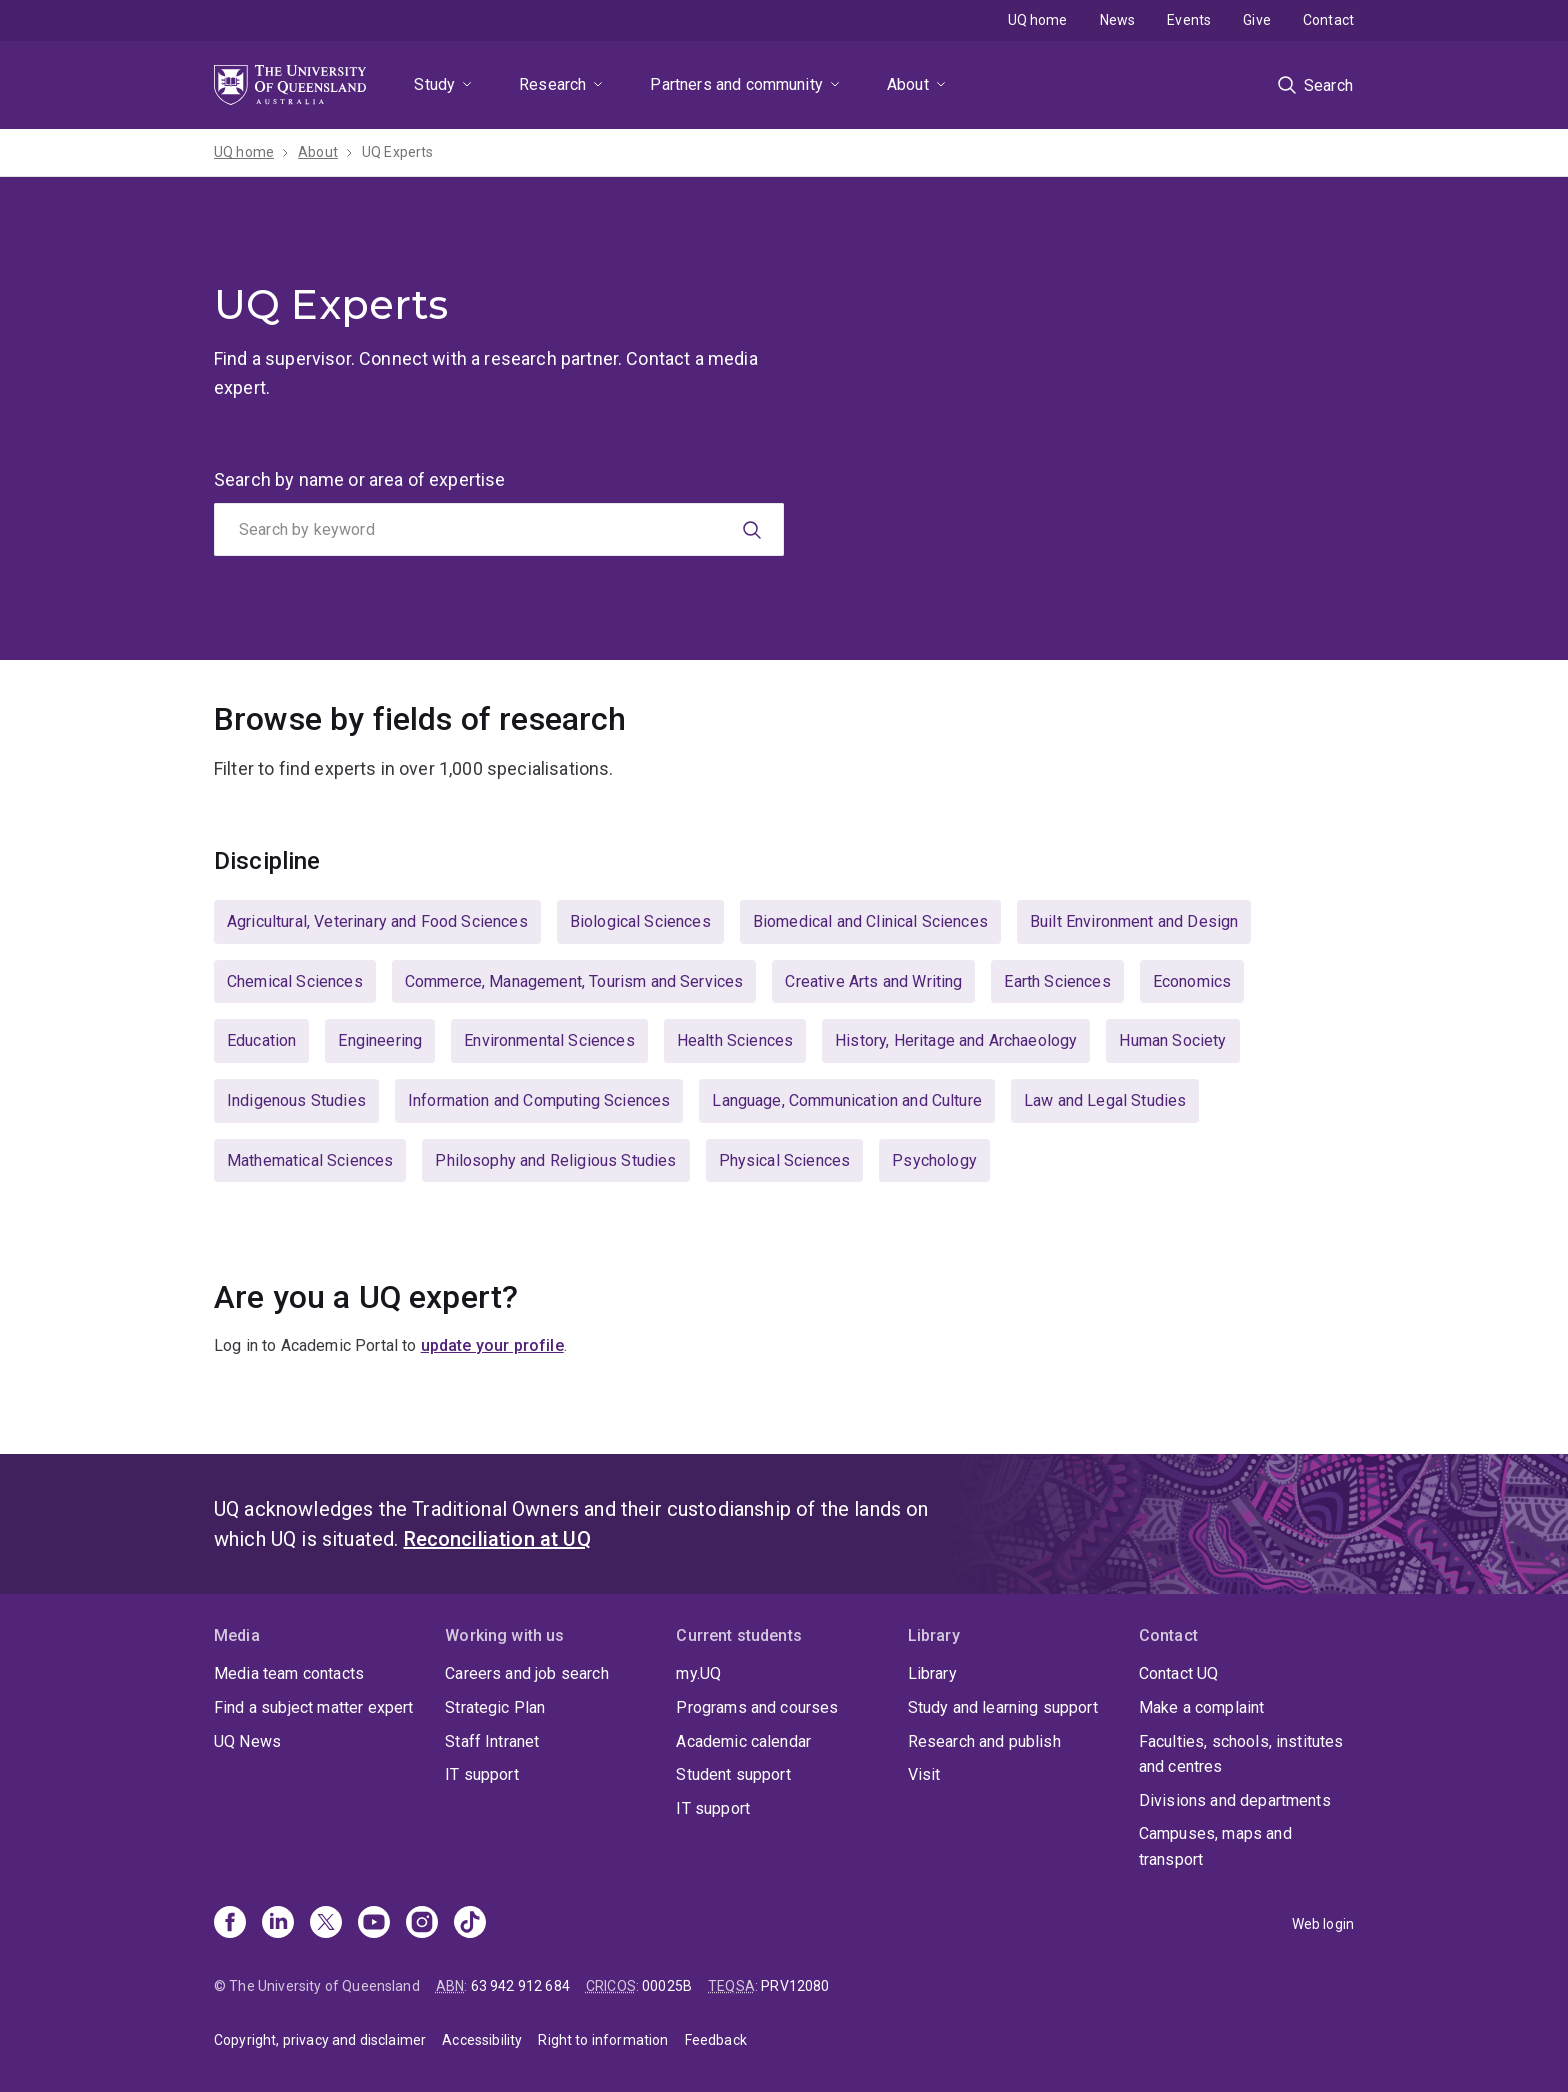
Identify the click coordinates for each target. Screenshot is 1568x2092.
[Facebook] (230, 1924)
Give (1257, 20)
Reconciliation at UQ (497, 1539)
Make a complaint (1202, 1707)
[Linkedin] (278, 1924)
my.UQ (698, 1673)
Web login (1323, 1924)
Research (552, 84)
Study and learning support (1003, 1707)
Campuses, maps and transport (1215, 1846)
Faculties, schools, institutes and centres (1241, 1754)
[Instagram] (422, 1924)
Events (1189, 20)
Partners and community (736, 84)
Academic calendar (743, 1741)
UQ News (247, 1741)
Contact (1328, 20)
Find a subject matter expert (313, 1707)
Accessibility (482, 2040)
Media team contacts (289, 1673)
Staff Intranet (492, 1741)
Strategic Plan (495, 1707)
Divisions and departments (1235, 1800)
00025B (667, 1986)
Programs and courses (757, 1707)
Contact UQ (1179, 1673)
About (908, 84)
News (1118, 20)
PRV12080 (795, 1986)
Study (434, 84)
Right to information (603, 2040)
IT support (482, 1774)
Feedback (716, 2040)
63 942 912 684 (520, 1986)
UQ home (1038, 20)
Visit (924, 1774)
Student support (733, 1774)
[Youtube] (374, 1924)
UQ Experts (398, 152)
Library (932, 1673)
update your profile (492, 1345)
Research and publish (984, 1741)
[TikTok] (470, 1924)
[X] (326, 1924)
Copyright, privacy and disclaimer (320, 2040)
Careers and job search (527, 1673)
